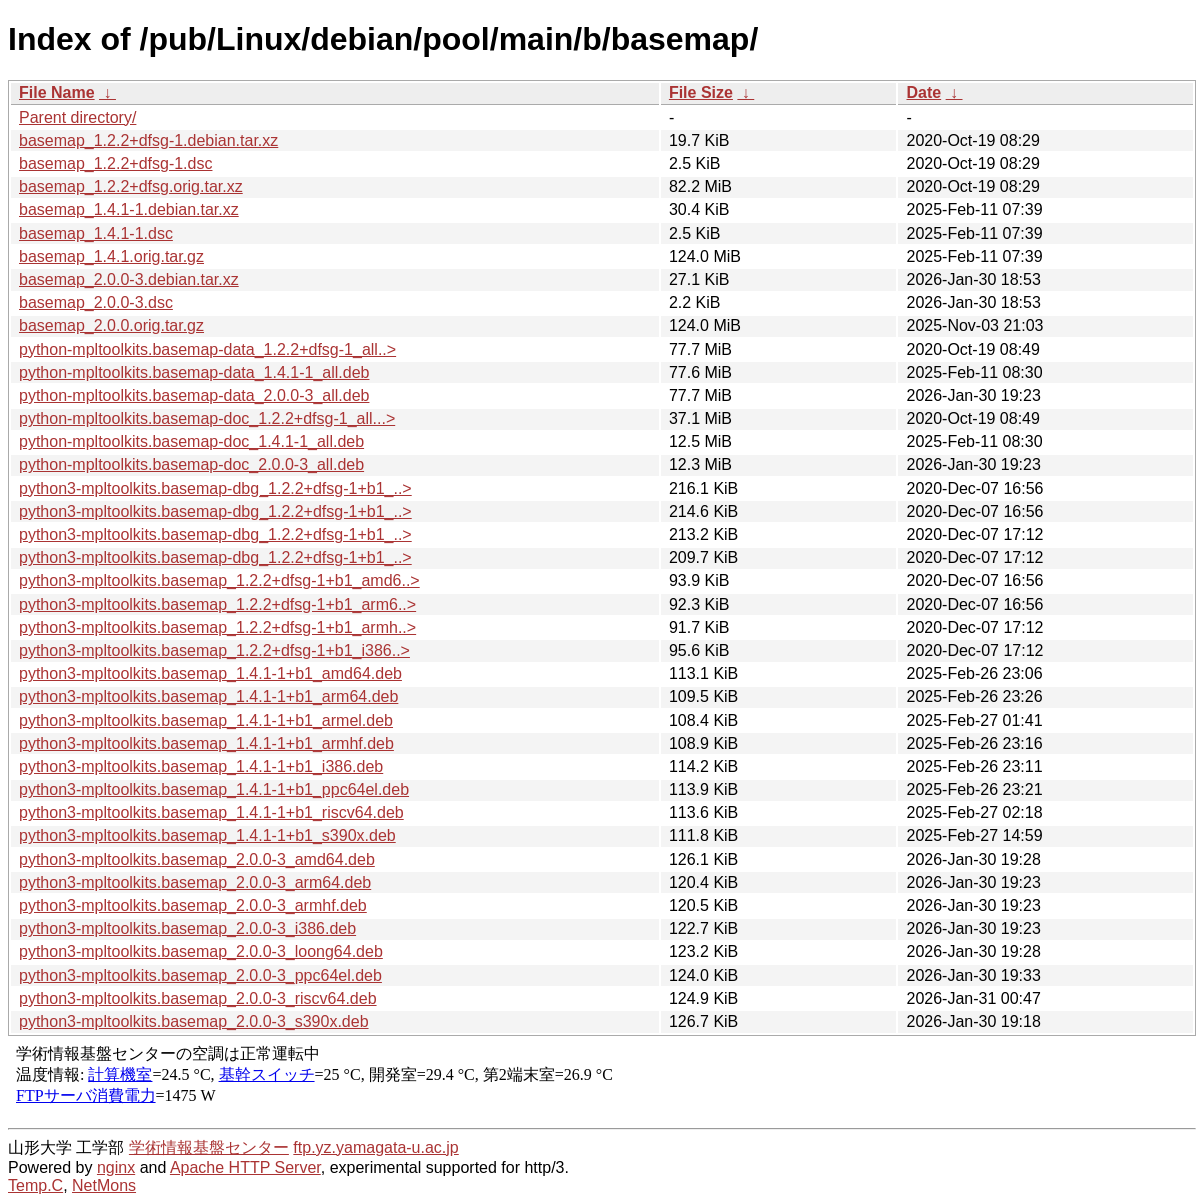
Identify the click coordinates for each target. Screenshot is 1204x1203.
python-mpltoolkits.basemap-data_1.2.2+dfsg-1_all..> (207, 349)
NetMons (104, 1185)
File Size (701, 92)
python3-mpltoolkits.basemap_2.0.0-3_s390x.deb (194, 1021)
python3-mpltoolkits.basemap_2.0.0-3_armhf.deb (193, 905)
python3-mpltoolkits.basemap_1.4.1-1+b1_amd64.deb (210, 673)
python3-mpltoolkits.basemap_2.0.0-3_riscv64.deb (198, 998)
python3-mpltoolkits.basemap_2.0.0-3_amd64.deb (197, 859)
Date (923, 92)
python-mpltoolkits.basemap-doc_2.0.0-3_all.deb (191, 464)
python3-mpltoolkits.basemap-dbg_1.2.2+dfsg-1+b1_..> (215, 488)
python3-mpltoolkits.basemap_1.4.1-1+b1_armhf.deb (206, 743)
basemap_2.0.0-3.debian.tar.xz (129, 279)
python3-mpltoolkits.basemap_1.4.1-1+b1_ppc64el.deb (214, 789)
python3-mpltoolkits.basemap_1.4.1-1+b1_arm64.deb (208, 696)
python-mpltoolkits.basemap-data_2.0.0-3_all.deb (194, 395)
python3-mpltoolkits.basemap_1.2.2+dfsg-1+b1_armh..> (217, 627)
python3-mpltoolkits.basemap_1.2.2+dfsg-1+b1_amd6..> (219, 580)
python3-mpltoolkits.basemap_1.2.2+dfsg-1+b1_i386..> (214, 650)
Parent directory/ (77, 117)
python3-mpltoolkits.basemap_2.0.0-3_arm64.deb (195, 882)
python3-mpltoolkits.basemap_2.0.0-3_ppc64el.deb (200, 975)
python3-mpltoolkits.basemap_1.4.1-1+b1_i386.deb (201, 766)
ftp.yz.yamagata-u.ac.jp (375, 1147)
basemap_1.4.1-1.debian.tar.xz (129, 209)
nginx (116, 1167)
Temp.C (35, 1185)
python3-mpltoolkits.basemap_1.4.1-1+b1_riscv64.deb (211, 812)
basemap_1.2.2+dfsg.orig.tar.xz (131, 186)
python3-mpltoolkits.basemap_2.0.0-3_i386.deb (187, 928)
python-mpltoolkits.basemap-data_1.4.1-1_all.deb (194, 372)
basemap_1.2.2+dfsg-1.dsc (115, 163)
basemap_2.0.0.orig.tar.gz (111, 325)
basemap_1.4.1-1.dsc (96, 233)
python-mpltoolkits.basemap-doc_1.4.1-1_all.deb (191, 441)
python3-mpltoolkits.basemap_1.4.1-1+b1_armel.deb (206, 720)
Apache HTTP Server (245, 1167)
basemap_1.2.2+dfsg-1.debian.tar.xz (148, 140)
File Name (57, 92)
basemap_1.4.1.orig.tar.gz (111, 256)
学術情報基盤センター (209, 1147)
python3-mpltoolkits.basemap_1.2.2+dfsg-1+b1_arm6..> (217, 604)
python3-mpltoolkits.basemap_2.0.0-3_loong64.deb (201, 951)
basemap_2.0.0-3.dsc (96, 302)
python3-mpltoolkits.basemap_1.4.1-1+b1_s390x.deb (207, 835)
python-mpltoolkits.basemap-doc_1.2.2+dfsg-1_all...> (207, 418)
